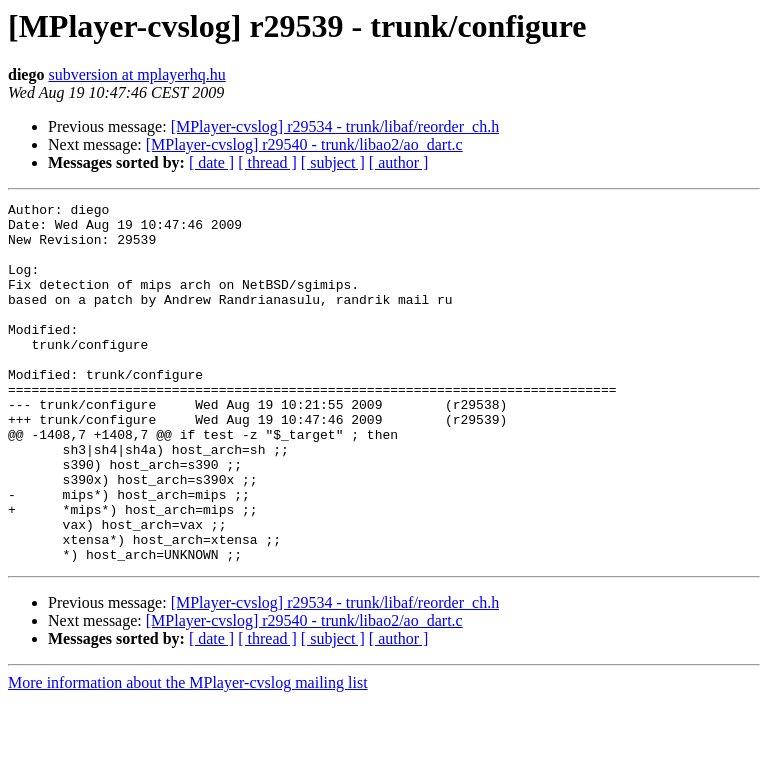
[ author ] (399, 162)
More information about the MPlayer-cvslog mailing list (188, 754)
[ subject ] (333, 162)
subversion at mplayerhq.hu (136, 74)
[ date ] (211, 162)
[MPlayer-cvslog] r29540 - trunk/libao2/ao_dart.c (304, 144)
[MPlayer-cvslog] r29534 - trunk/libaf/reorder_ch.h (335, 126)
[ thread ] (267, 162)
